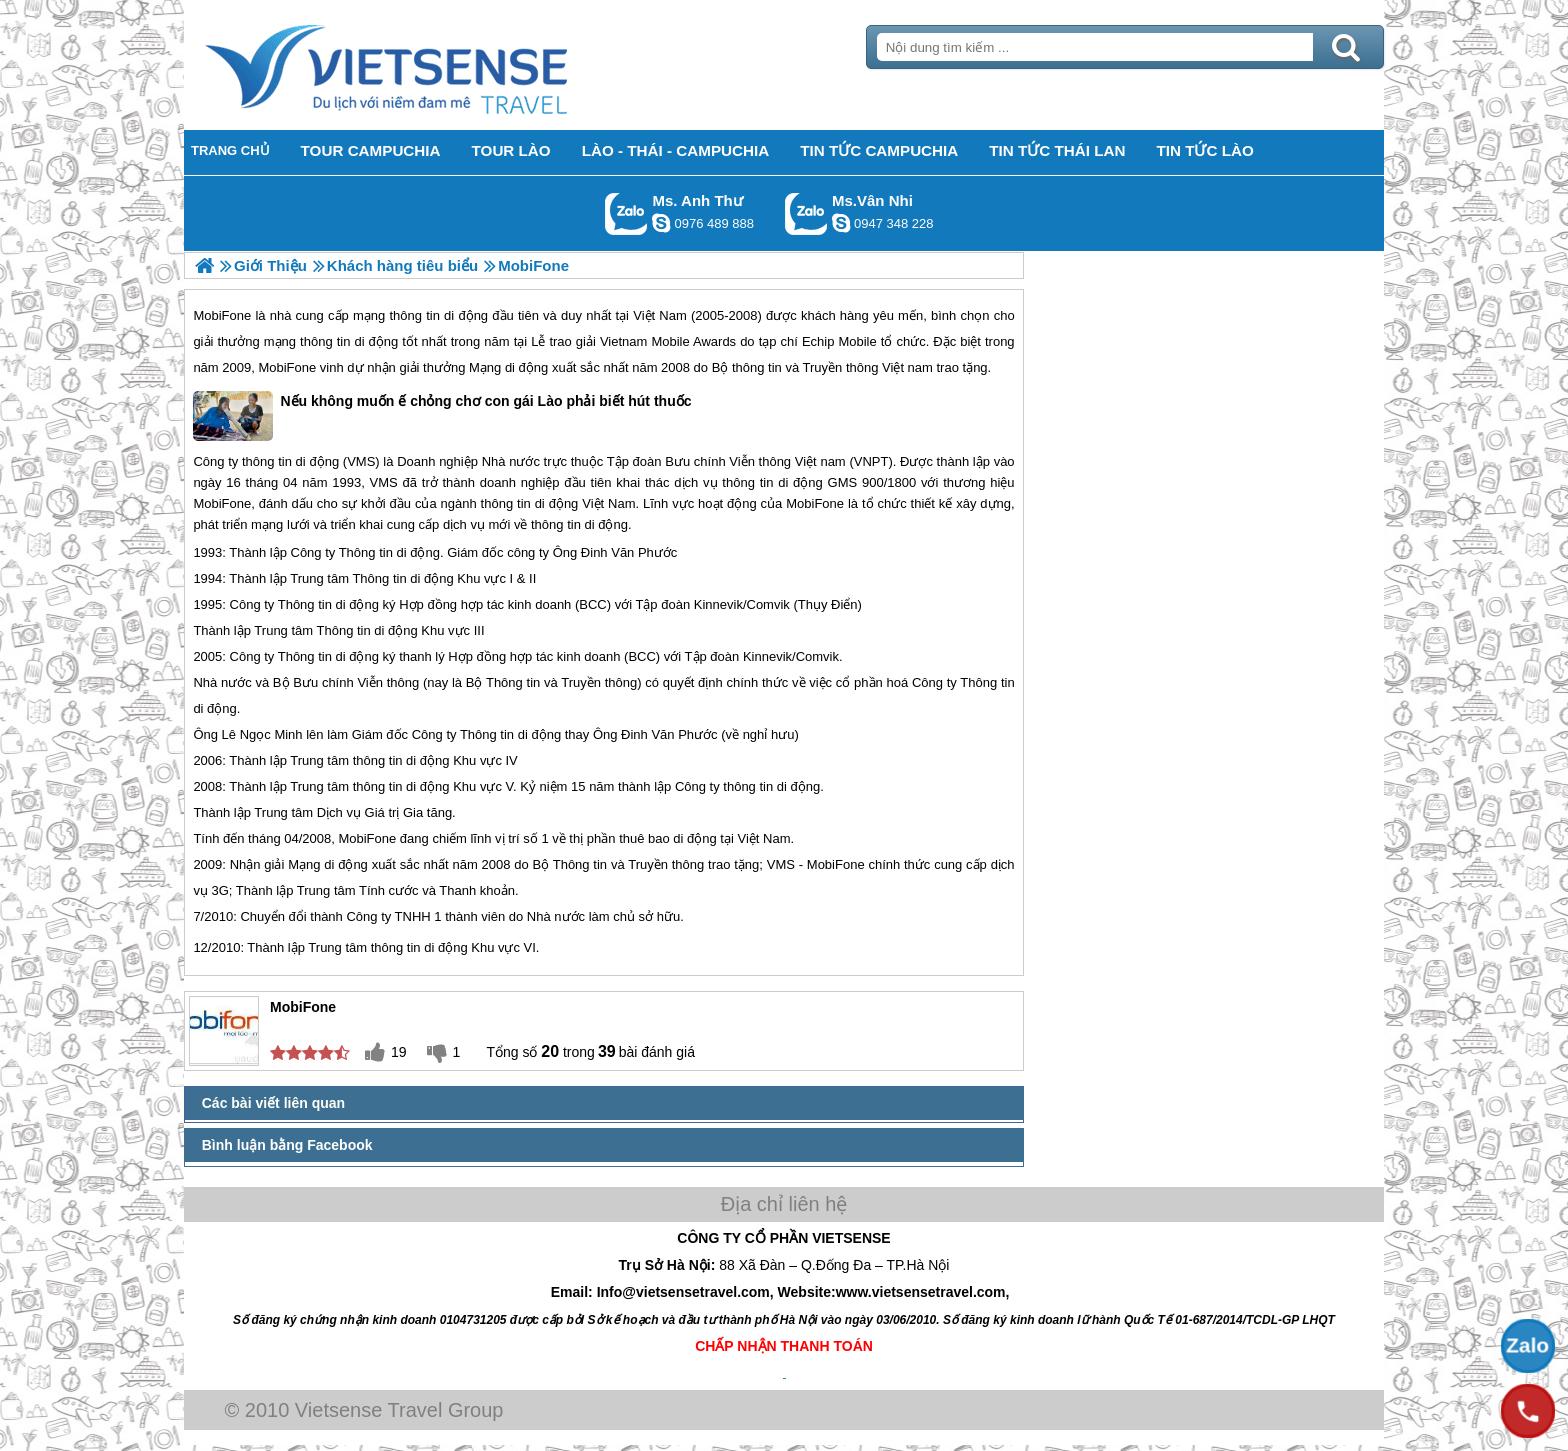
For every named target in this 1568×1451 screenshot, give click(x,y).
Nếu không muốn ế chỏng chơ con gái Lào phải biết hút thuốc (442, 416)
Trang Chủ (436, 65)
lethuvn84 (661, 223)
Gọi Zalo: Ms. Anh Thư (626, 213)
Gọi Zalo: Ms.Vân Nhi (806, 213)
